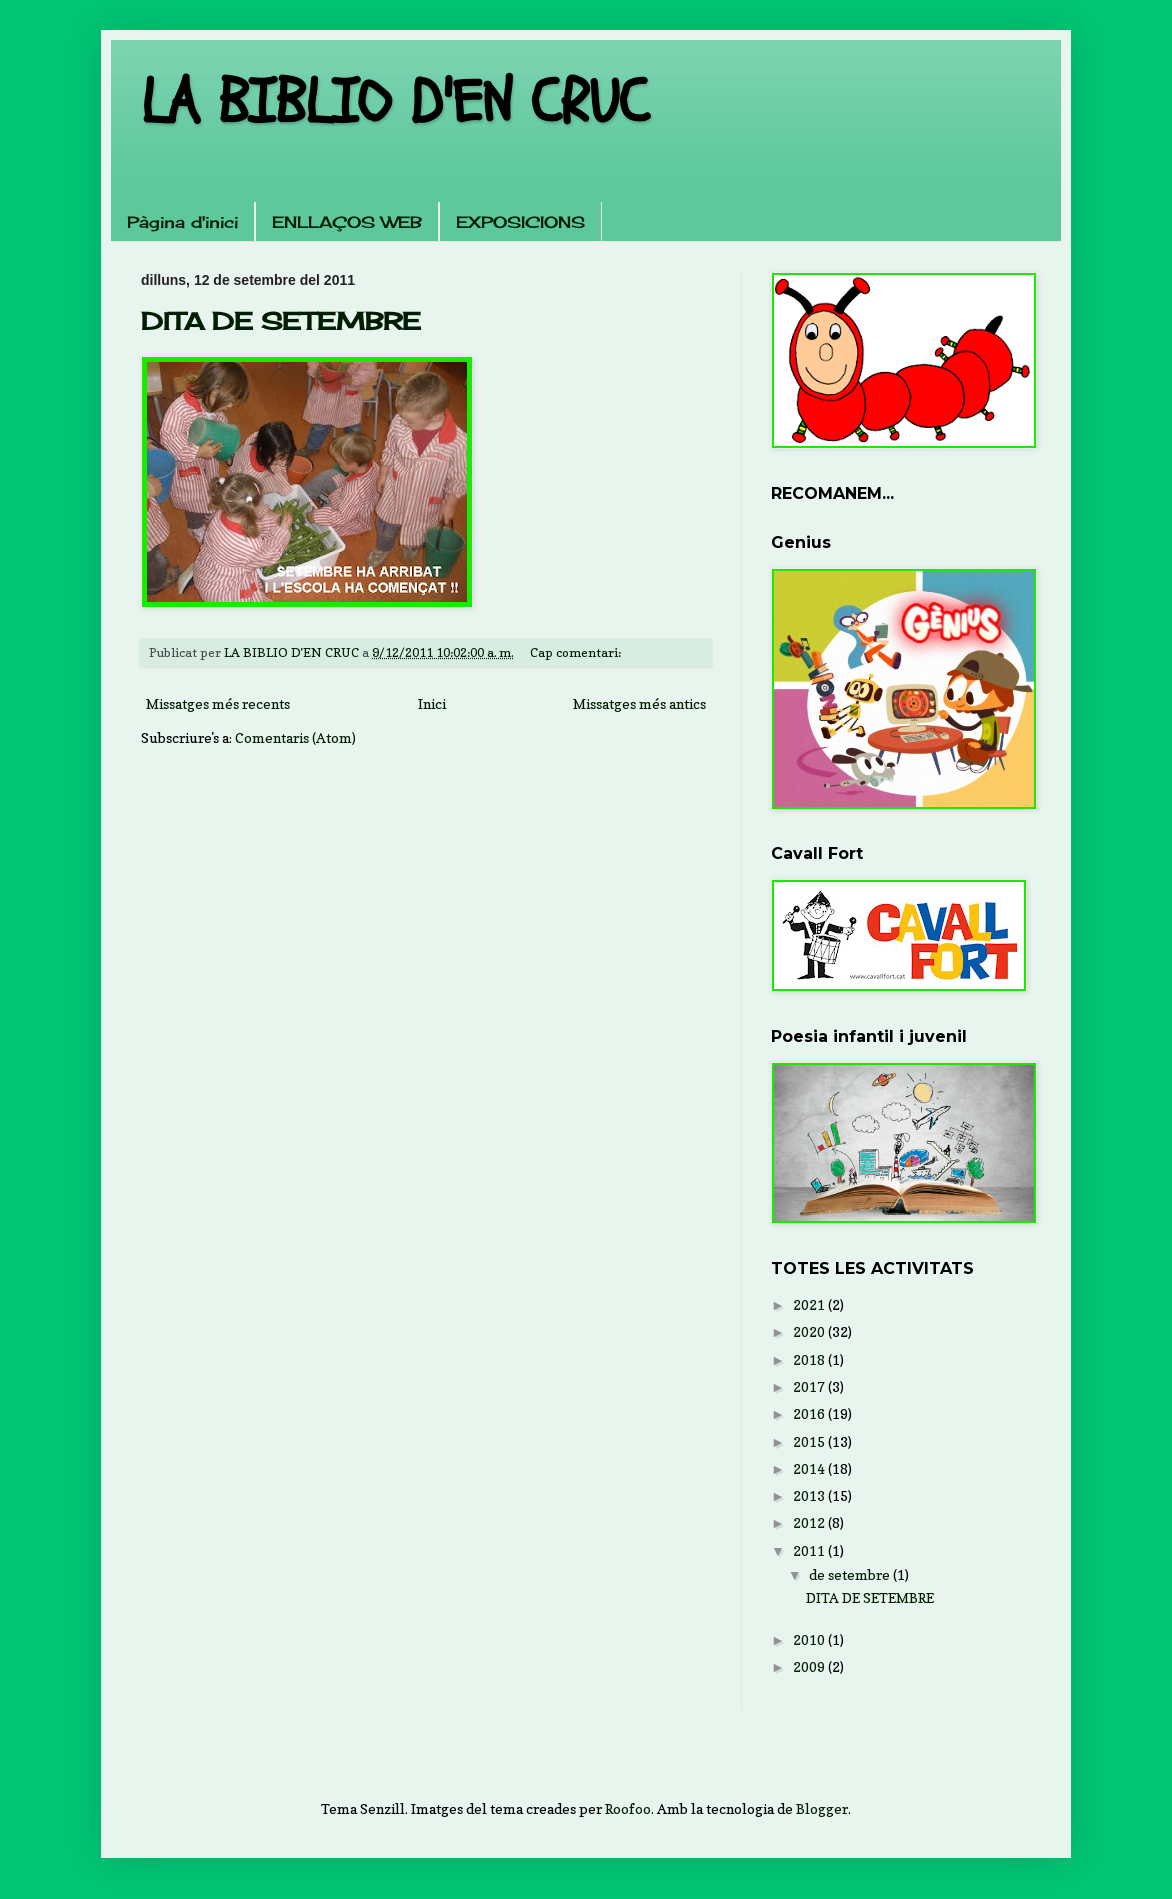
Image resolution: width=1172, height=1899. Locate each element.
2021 (810, 1304)
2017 (810, 1386)
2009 (810, 1666)
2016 (810, 1413)
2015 (810, 1441)
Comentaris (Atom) (295, 737)
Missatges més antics (639, 703)
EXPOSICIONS (520, 222)
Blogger (822, 1808)
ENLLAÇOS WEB (347, 222)
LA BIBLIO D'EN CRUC (395, 103)
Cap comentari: (577, 652)
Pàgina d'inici (182, 222)
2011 (810, 1550)
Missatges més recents (218, 703)
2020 (810, 1331)
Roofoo (628, 1808)
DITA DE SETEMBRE (281, 321)
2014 (810, 1468)
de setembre (851, 1574)
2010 (810, 1639)
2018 (810, 1359)
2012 (810, 1522)
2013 (810, 1495)
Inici (432, 703)
